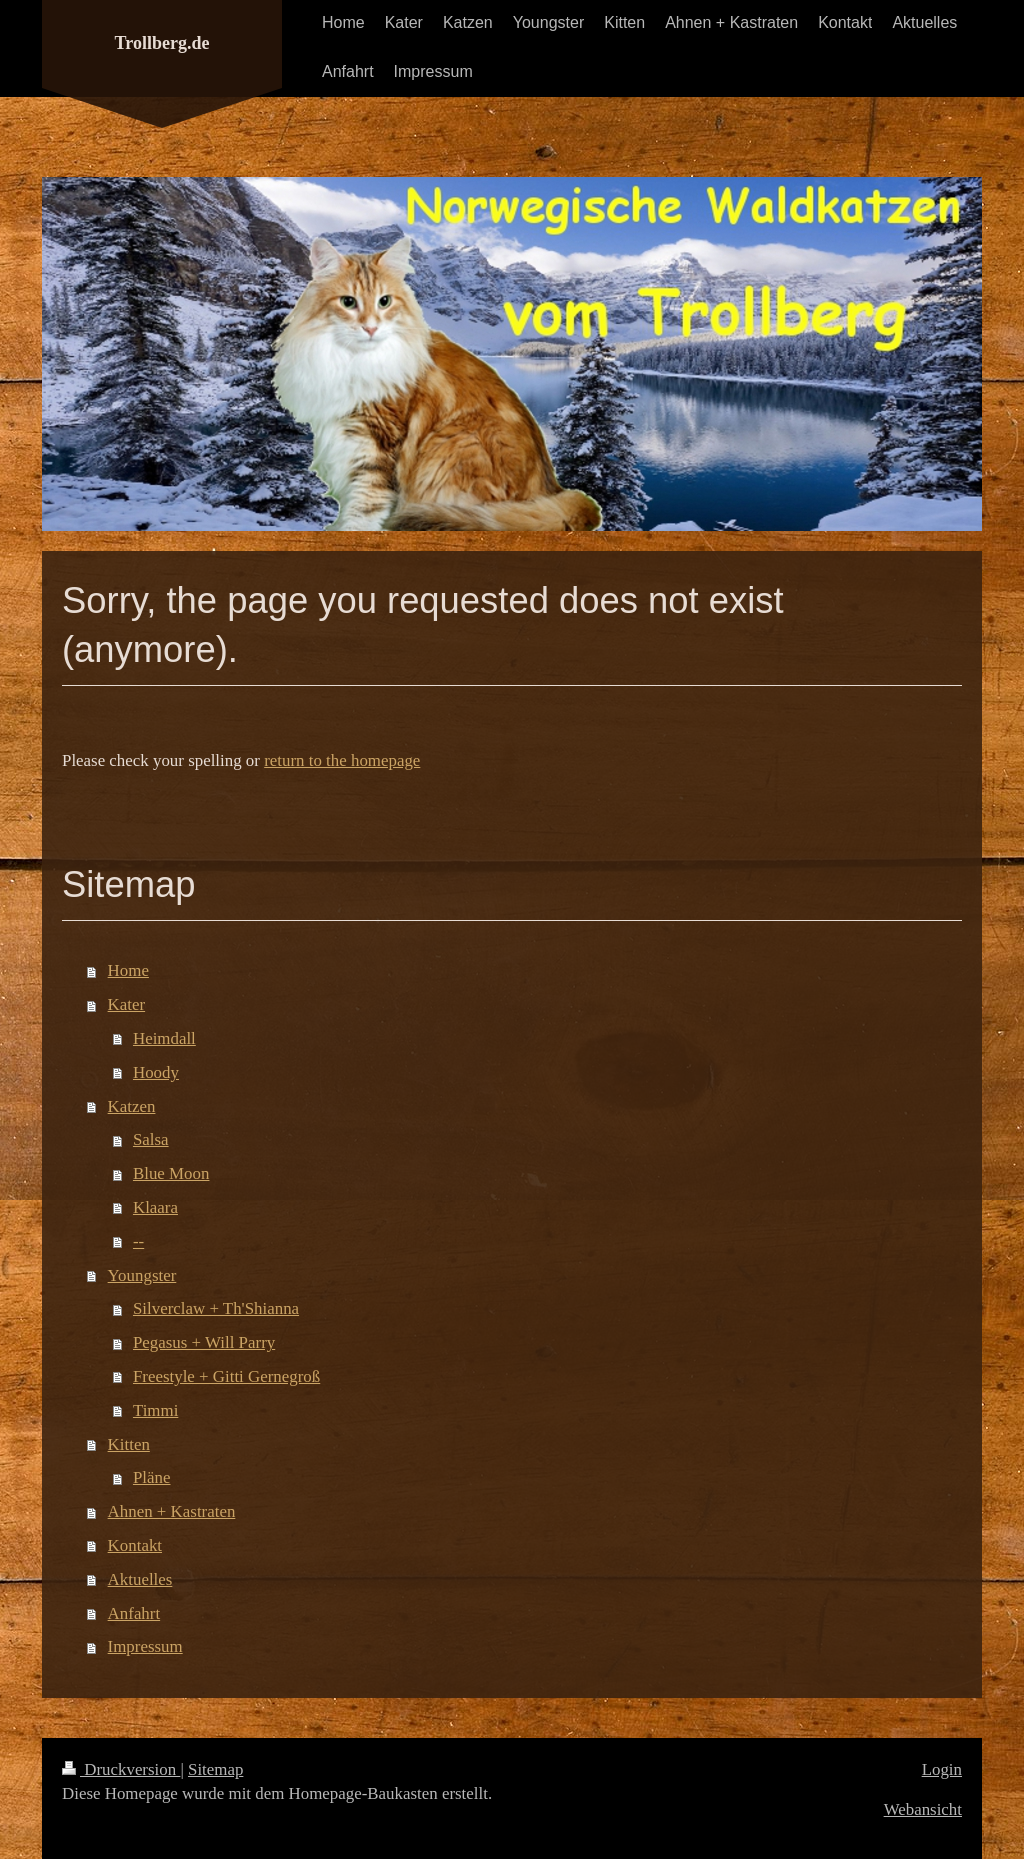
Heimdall (164, 1038)
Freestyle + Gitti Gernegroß (226, 1376)
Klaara (155, 1207)
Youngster (142, 1275)
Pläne (152, 1477)
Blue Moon (171, 1173)
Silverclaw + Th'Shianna (216, 1308)
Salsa (151, 1139)
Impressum (145, 1646)
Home (128, 970)
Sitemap (215, 1769)
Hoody (156, 1072)
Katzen (132, 1106)
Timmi (155, 1410)
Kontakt (135, 1545)
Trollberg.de (162, 43)
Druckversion (121, 1769)
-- (138, 1241)
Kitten (129, 1444)
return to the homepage (342, 760)
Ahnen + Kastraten (172, 1511)
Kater (127, 1004)
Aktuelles (140, 1579)
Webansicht (923, 1809)
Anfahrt (134, 1613)
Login (942, 1769)
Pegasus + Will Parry (204, 1342)
